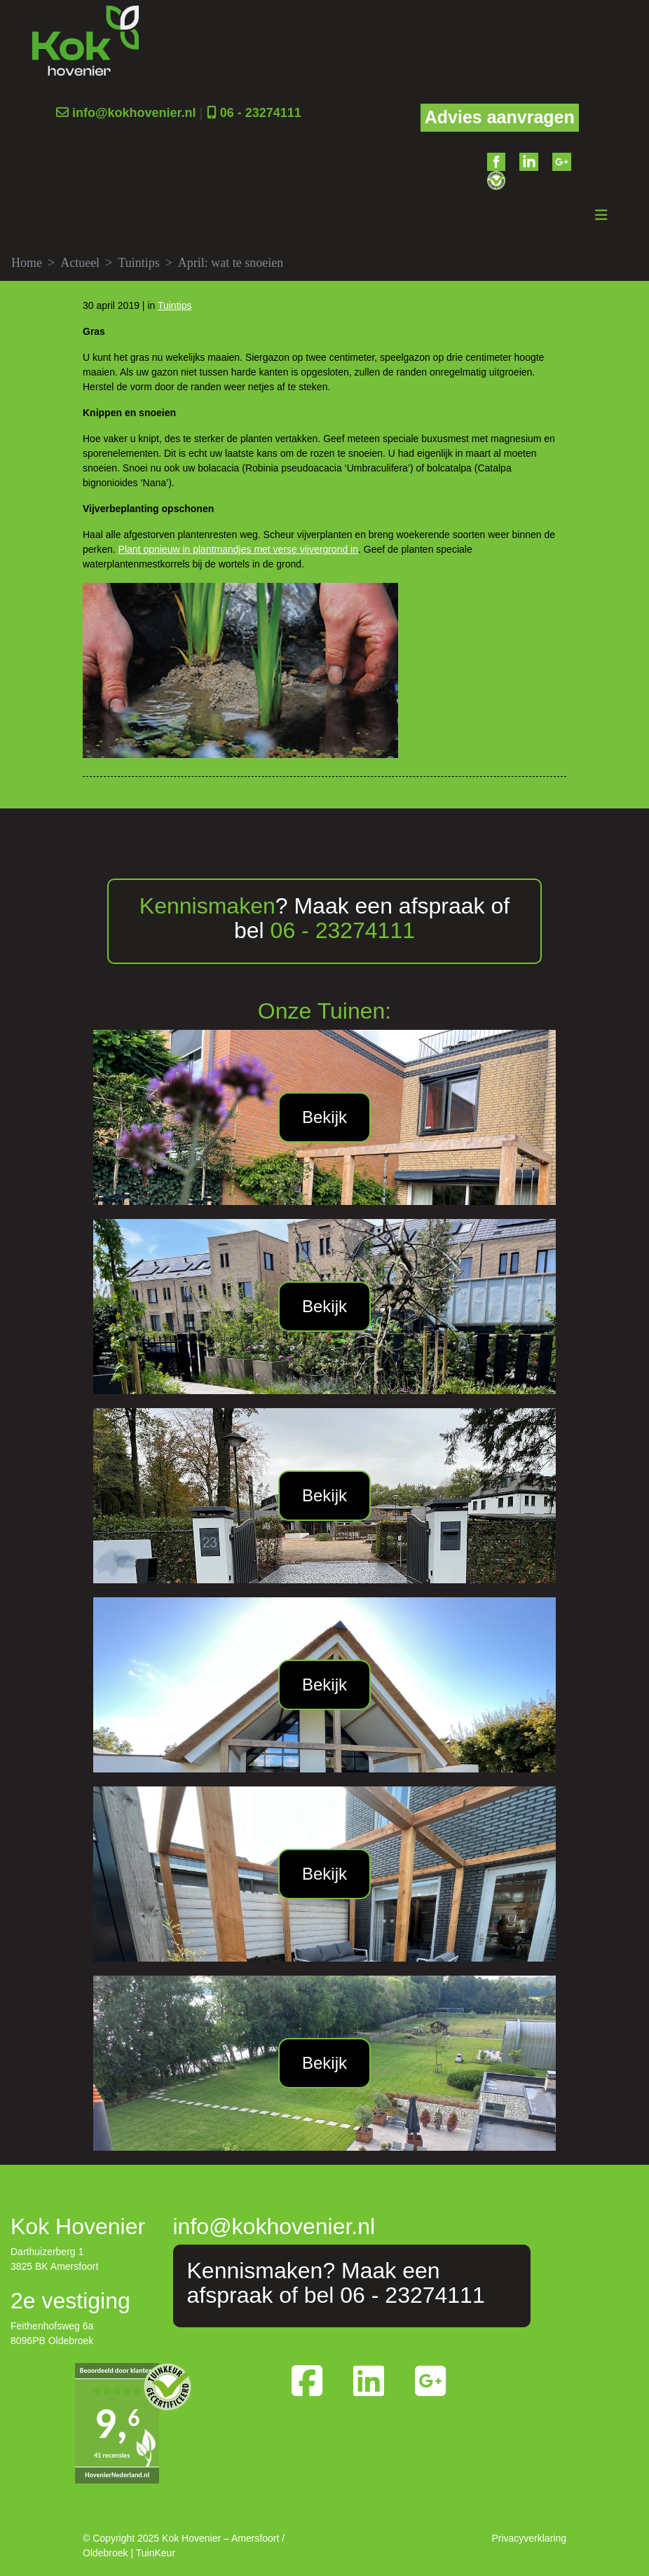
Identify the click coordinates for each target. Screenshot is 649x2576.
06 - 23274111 (260, 113)
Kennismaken (207, 905)
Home (26, 263)
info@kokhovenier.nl (134, 113)
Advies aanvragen (500, 117)
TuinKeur (155, 2552)
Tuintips (138, 263)
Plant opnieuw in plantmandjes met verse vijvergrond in (238, 549)
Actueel (80, 263)
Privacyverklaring (528, 2538)
